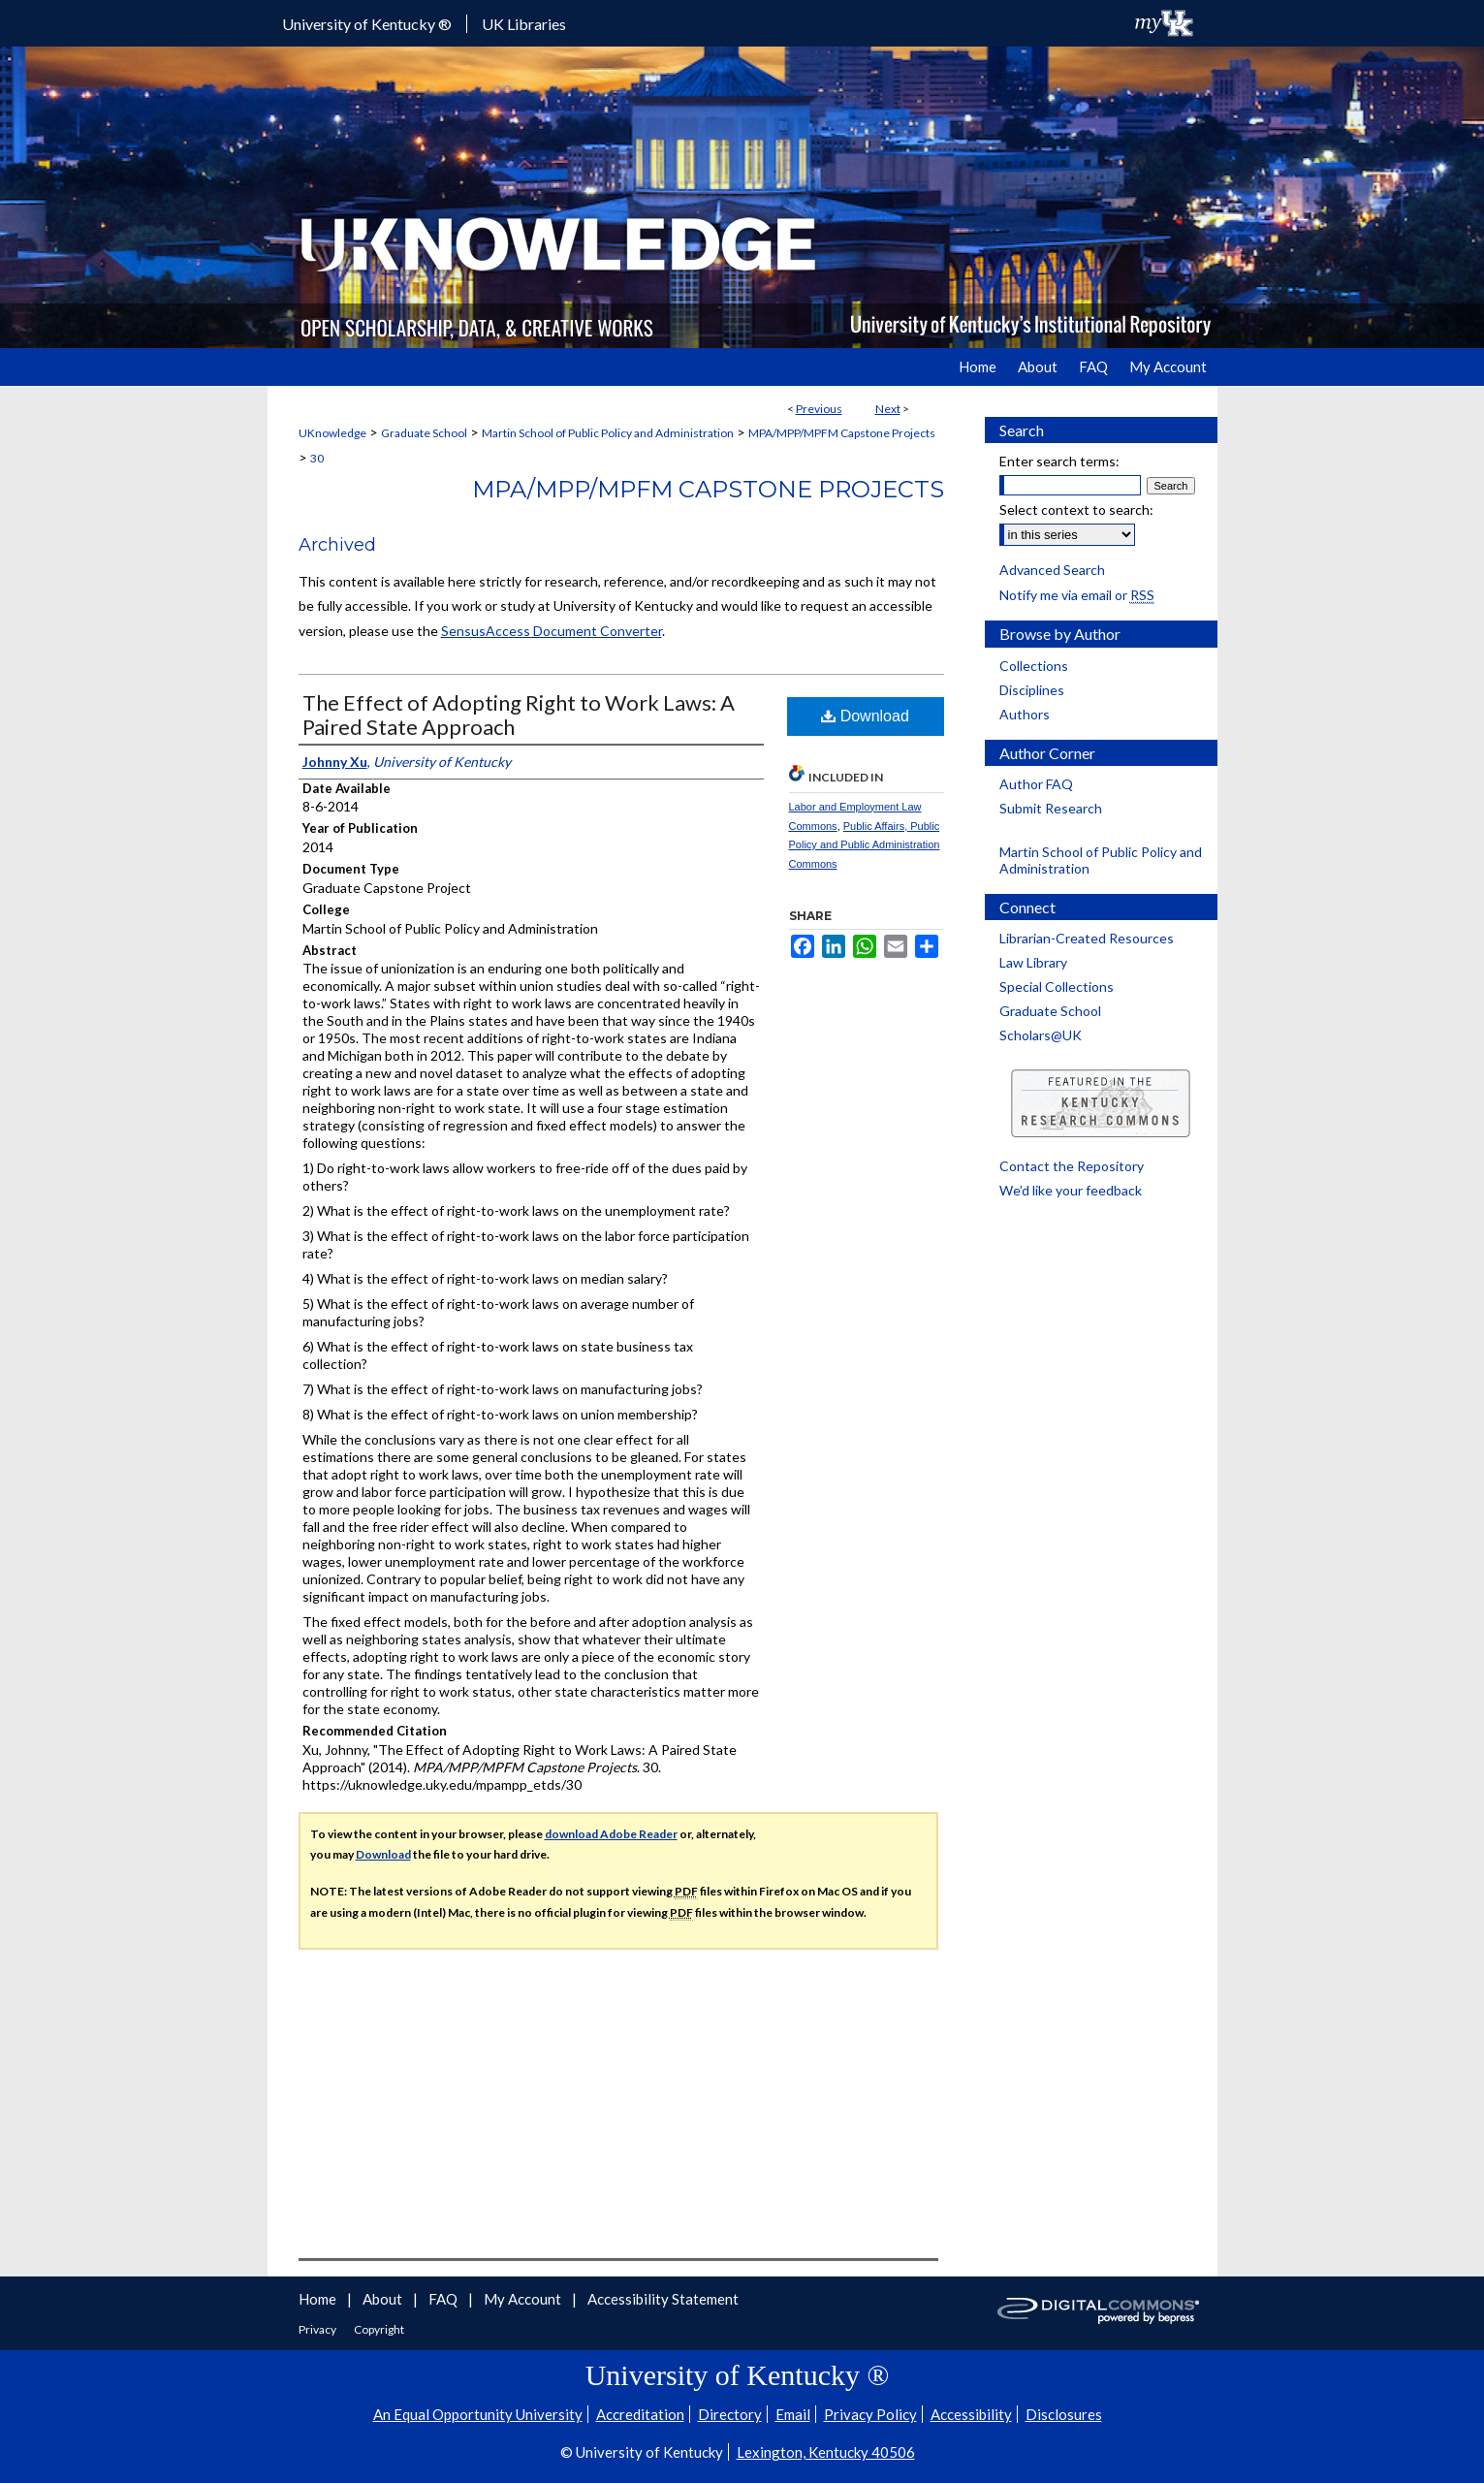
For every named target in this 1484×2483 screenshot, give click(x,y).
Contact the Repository (1071, 1166)
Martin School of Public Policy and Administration (608, 433)
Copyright (379, 2329)
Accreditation (640, 2414)
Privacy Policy (870, 2414)
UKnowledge (332, 433)
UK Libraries (524, 24)
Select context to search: (1076, 509)
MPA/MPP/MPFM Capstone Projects (841, 433)
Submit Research (1050, 808)
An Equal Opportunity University (478, 2414)
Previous (819, 408)
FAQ (444, 2299)
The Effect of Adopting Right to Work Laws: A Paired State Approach (518, 714)
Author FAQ (1036, 784)
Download (865, 716)
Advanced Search (1052, 569)
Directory (730, 2414)
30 (317, 458)
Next (887, 408)
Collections (1033, 665)
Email (792, 2414)
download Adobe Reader (611, 1834)
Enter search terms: (1059, 461)
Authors (1024, 714)
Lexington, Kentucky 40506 (826, 2452)
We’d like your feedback (1070, 1190)
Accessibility (971, 2414)
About (384, 2299)
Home (319, 2299)
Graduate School (424, 433)
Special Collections (1056, 986)
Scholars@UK (1040, 1035)
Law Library (1033, 962)
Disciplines (1031, 690)
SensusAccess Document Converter (551, 630)
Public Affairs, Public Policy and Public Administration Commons (864, 845)
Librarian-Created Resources (1086, 938)
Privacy (318, 2329)
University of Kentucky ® (367, 24)
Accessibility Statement (663, 2299)
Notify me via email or (1076, 595)
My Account (524, 2299)
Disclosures (1064, 2414)
